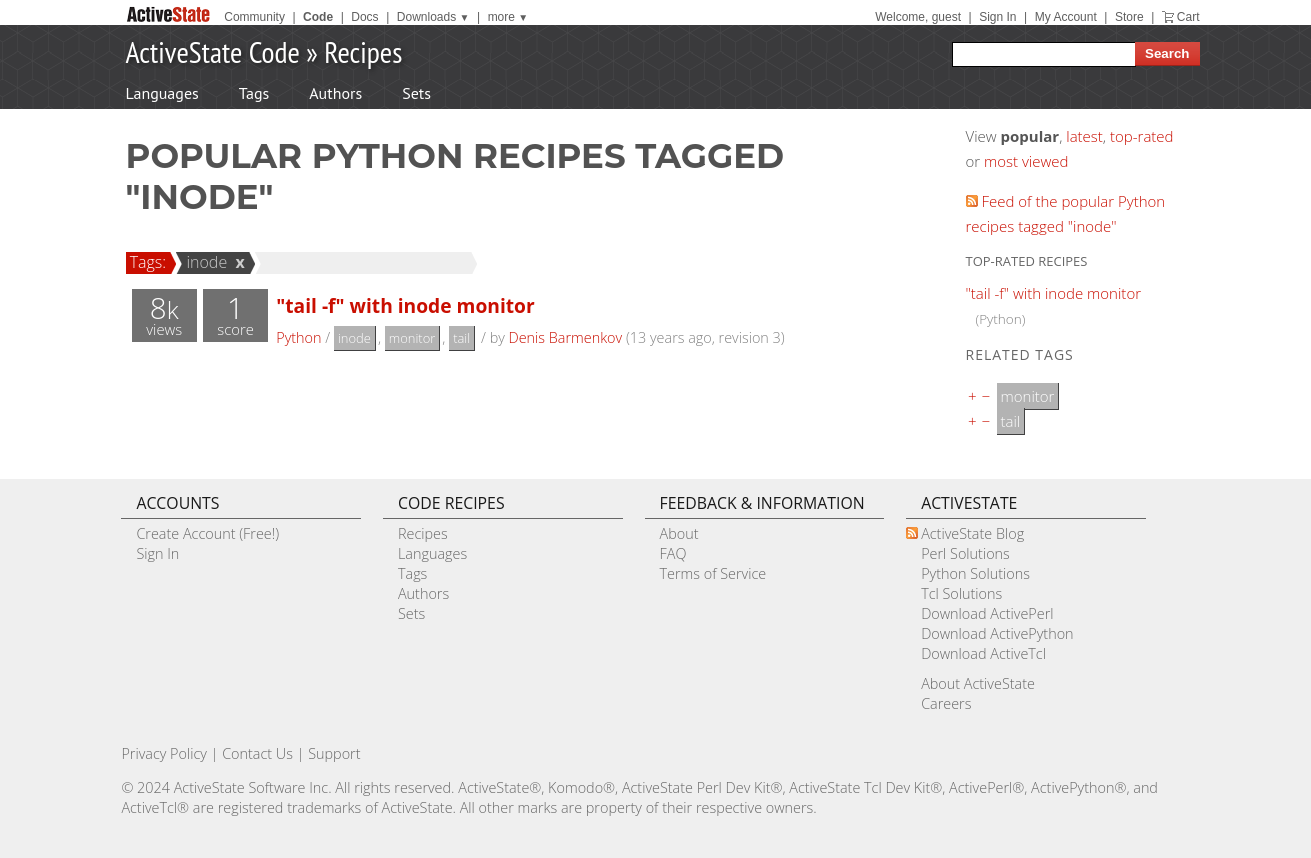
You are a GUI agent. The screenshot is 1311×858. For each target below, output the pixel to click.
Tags (254, 93)
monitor (412, 338)
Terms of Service (713, 573)
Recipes (363, 51)
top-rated (1142, 136)
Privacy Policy (164, 753)
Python (298, 337)
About (679, 533)
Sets (416, 93)
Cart (1188, 17)
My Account (1066, 17)
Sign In (997, 17)
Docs (364, 17)
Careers (946, 703)
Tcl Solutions (961, 593)
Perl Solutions (965, 553)
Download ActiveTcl (983, 653)
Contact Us (257, 753)
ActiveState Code (213, 51)
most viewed (1026, 161)
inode (203, 262)
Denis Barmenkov (566, 337)
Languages (162, 93)
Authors (335, 93)
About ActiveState (978, 683)
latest (1084, 136)
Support (334, 753)
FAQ (673, 553)
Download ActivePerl (987, 613)
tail (461, 338)
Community (254, 17)
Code (318, 17)
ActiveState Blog (972, 533)
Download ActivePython (997, 633)
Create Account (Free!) (207, 533)
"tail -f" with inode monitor (405, 305)
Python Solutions (975, 573)
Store (1129, 17)
